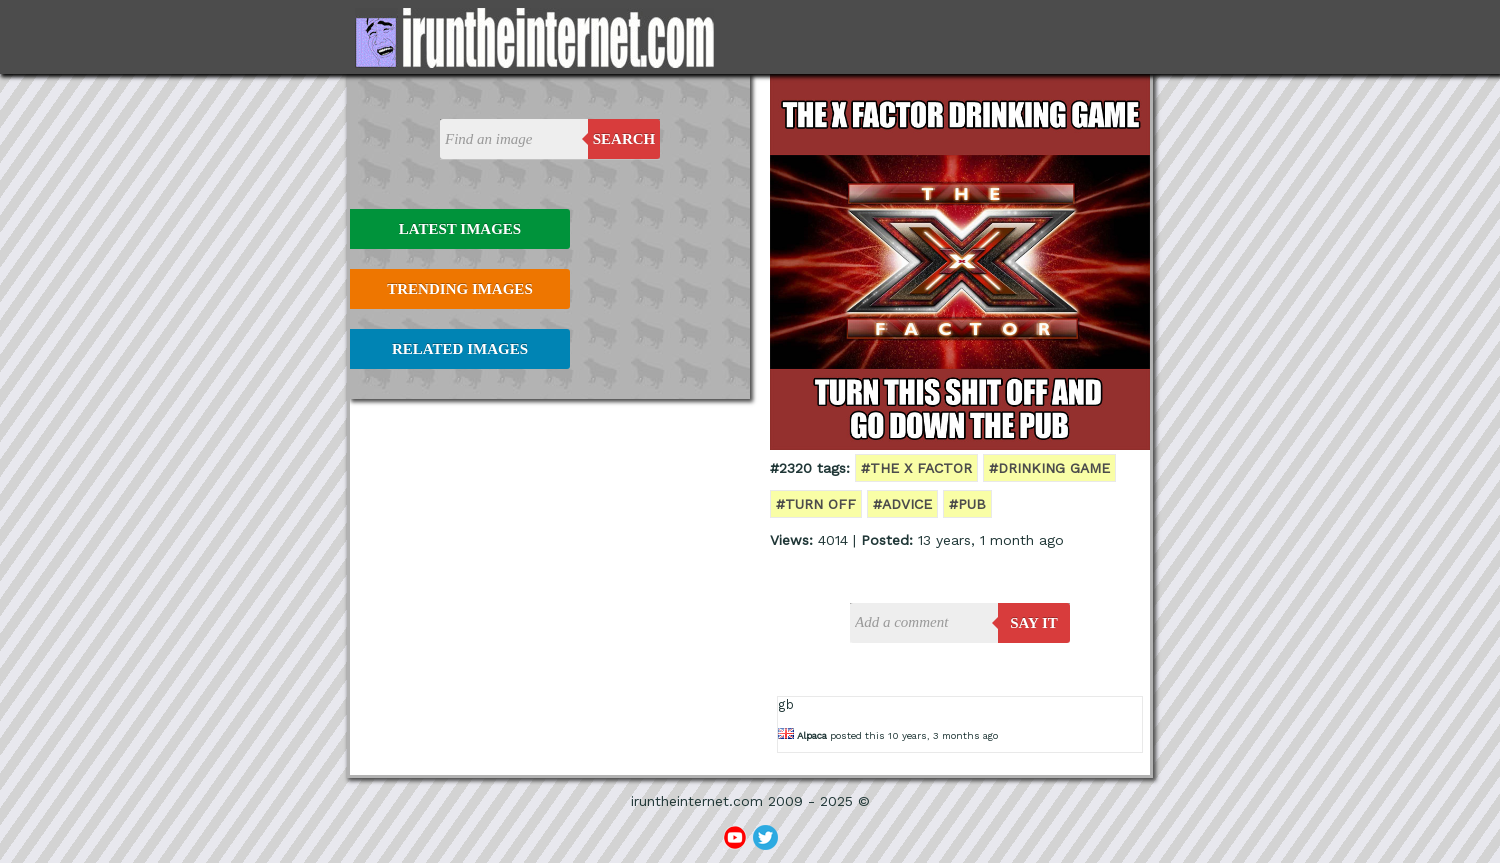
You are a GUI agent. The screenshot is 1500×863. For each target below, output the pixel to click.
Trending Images (459, 289)
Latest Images (460, 229)
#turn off (816, 504)
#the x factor (916, 468)
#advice (902, 504)
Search (624, 139)
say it (1034, 623)
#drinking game (1049, 468)
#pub (967, 504)
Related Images (460, 349)
